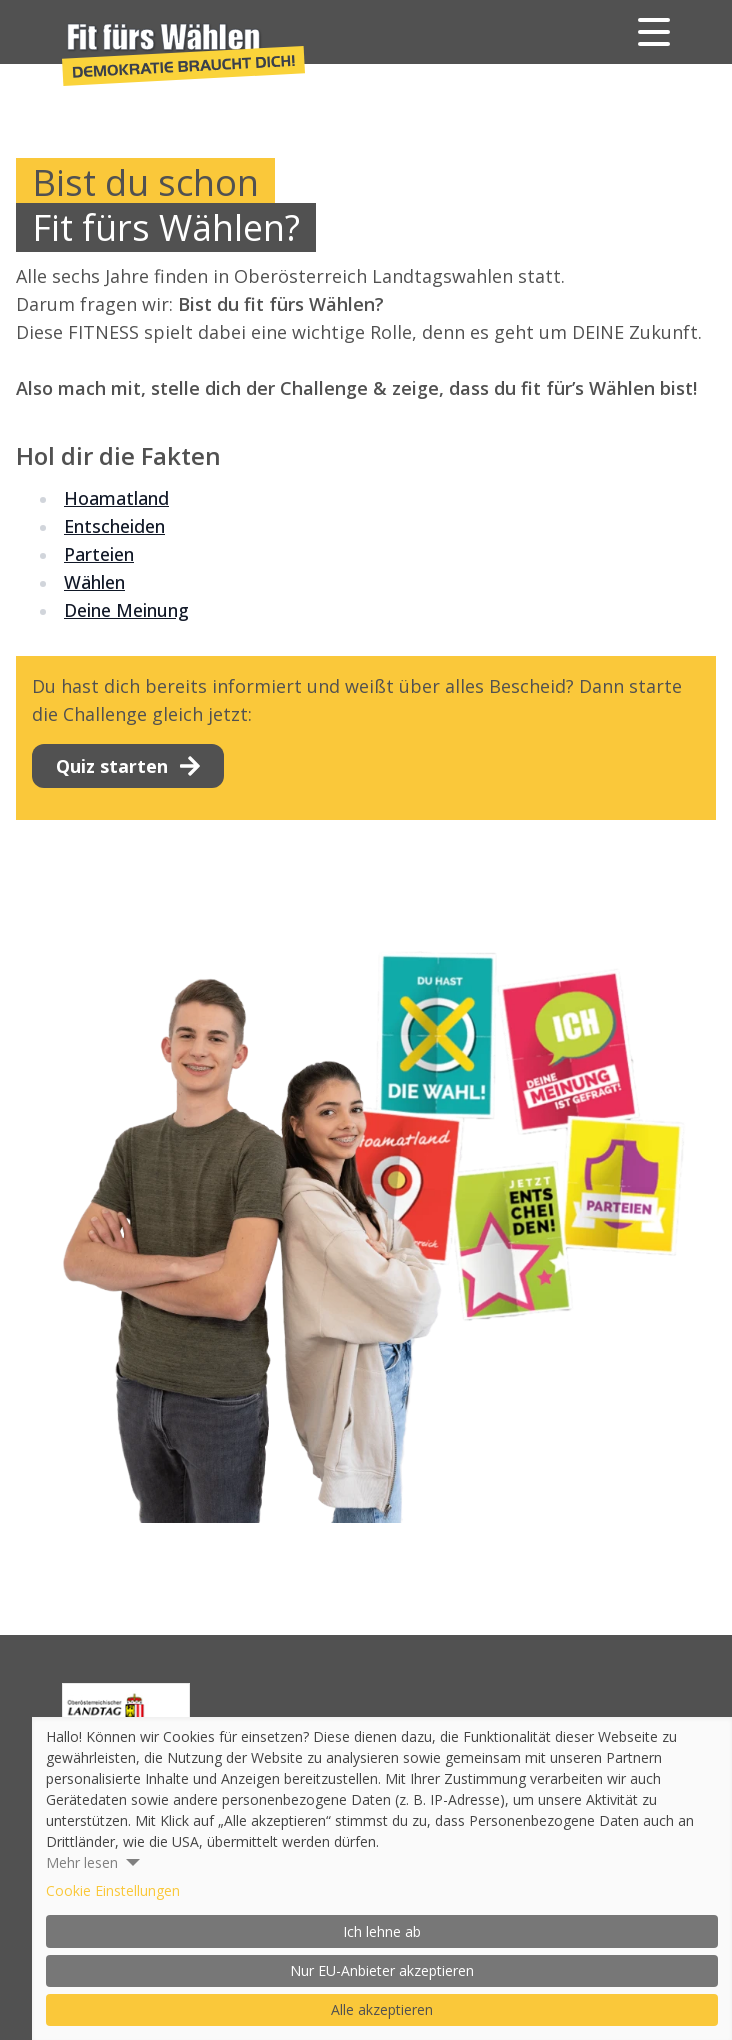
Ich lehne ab (382, 1931)
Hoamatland (116, 498)
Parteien (99, 554)
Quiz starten (128, 766)
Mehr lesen (82, 1862)
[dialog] (382, 1878)
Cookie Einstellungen (113, 1890)
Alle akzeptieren (382, 2009)
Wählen (94, 582)
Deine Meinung (126, 610)
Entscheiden (114, 526)
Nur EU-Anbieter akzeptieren (382, 1970)
